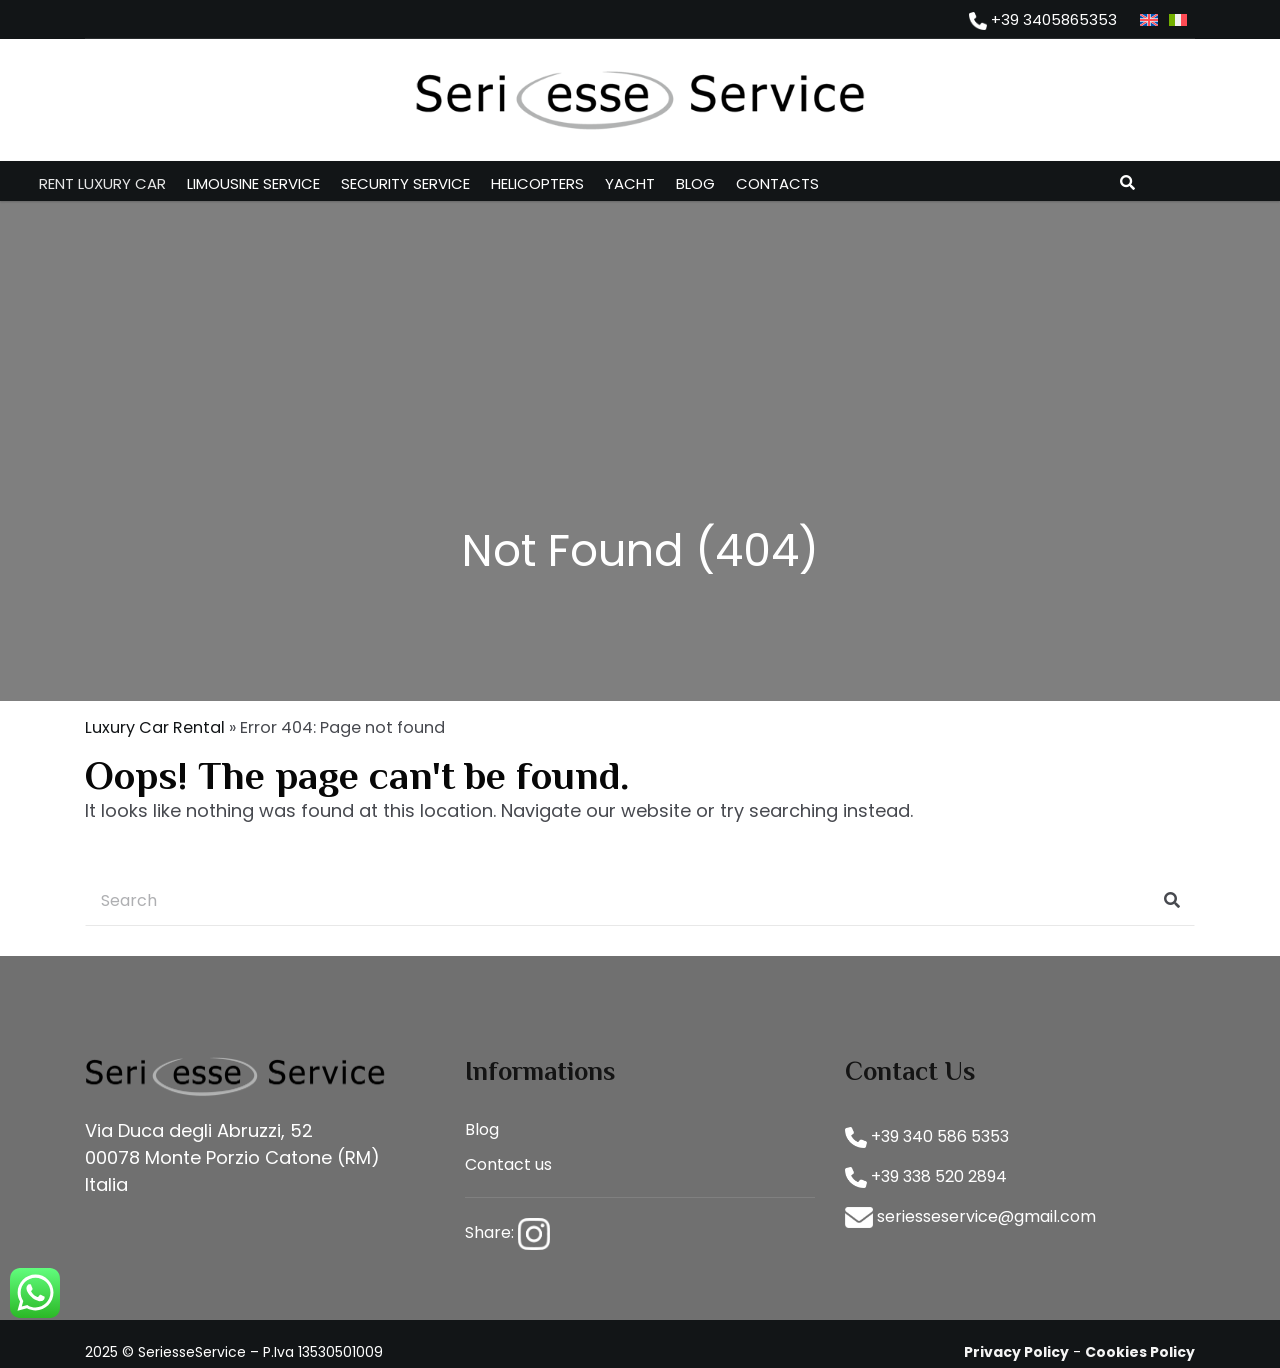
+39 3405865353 (1043, 19)
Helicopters (537, 183)
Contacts (777, 183)
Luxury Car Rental (155, 727)
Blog (695, 183)
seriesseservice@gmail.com (970, 1216)
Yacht (630, 183)
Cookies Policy (1140, 1352)
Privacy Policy (1016, 1352)
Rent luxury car (102, 183)
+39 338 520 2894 (926, 1176)
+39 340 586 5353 (927, 1136)
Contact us (508, 1164)
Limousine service (253, 183)
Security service (405, 183)
